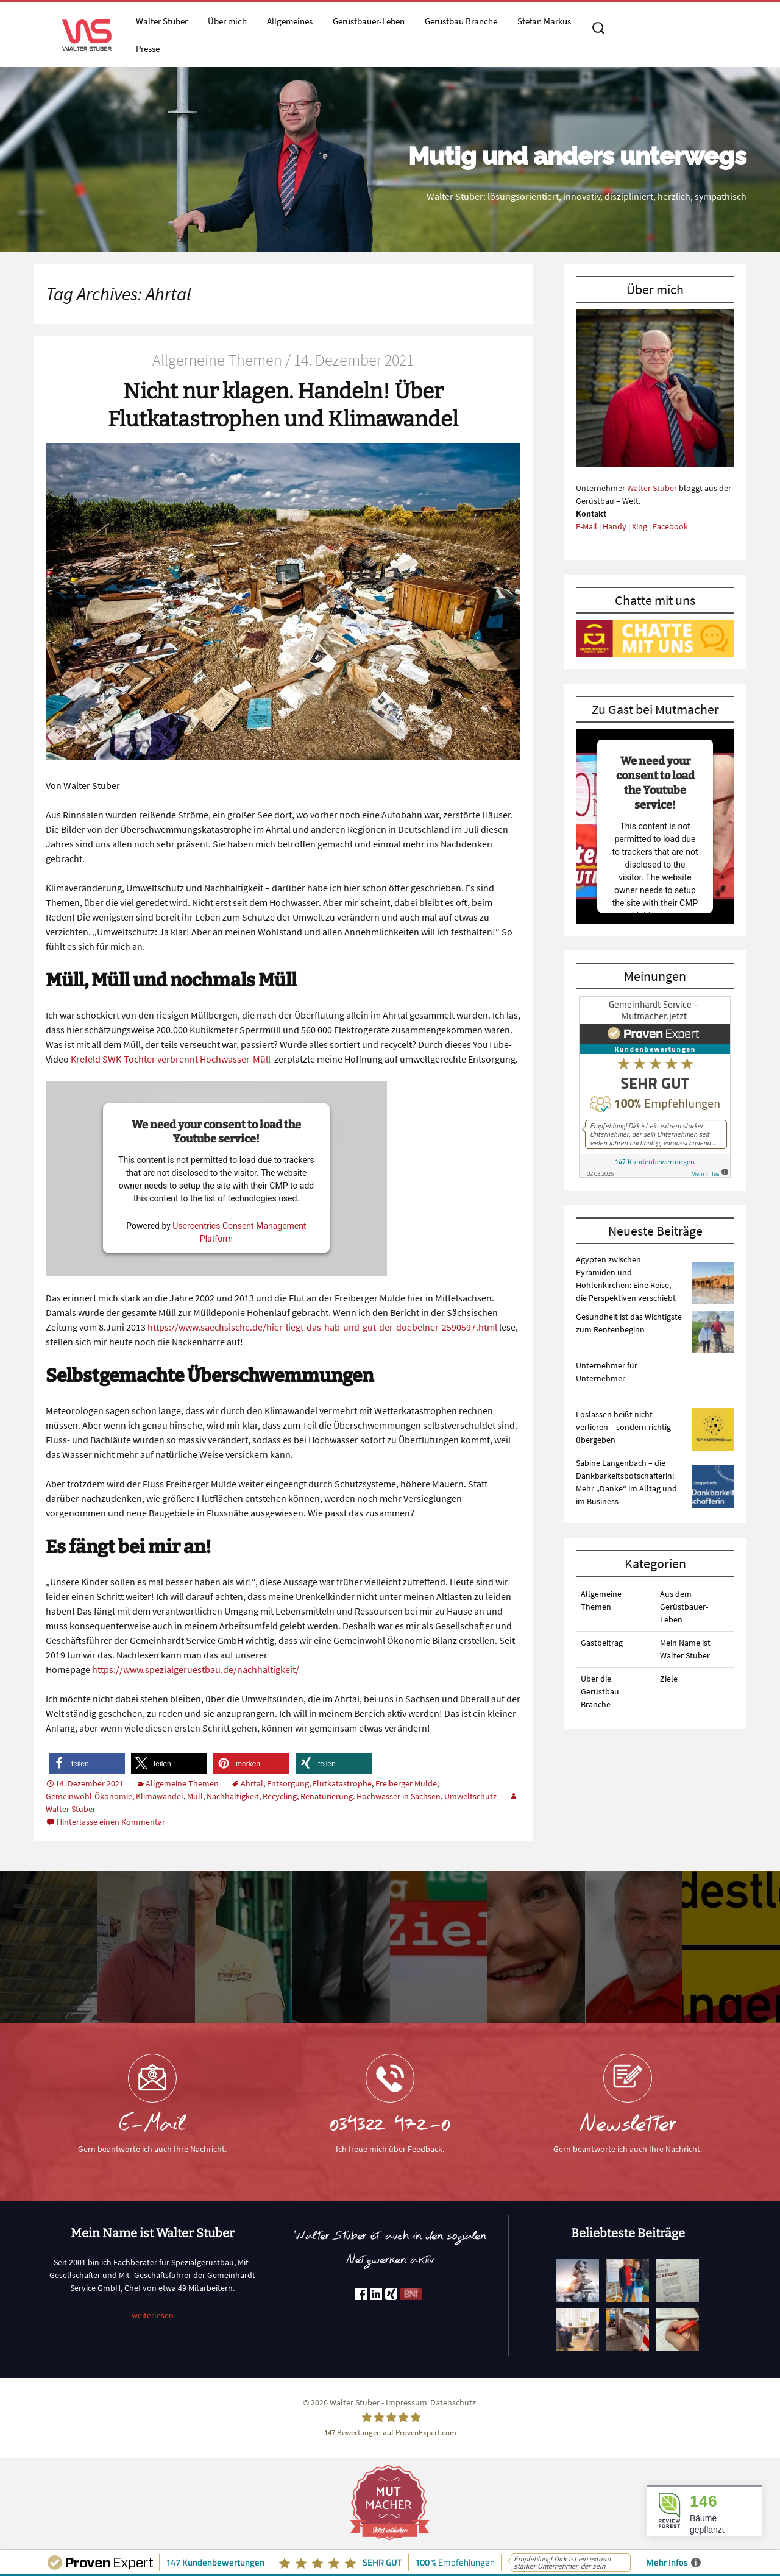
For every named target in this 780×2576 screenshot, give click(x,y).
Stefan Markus (544, 21)
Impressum (406, 2402)
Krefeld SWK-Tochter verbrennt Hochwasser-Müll (171, 1059)
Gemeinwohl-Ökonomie (89, 1796)
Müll (195, 1796)
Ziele (669, 1678)
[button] (87, 1763)
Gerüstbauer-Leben (369, 21)
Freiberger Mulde (406, 1783)
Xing (639, 526)
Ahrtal (252, 1783)
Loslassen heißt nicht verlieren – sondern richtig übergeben (623, 1427)
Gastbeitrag (602, 1642)
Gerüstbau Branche (461, 21)
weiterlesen (153, 2315)
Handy (614, 526)
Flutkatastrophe (342, 1783)
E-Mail (586, 526)
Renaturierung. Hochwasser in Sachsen (370, 1796)
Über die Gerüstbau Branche (600, 1691)
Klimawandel (159, 1796)
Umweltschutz (470, 1796)
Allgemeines (290, 21)
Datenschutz (453, 2402)
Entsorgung (288, 1783)
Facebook (670, 526)
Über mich (227, 21)
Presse (148, 48)
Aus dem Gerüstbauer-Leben (684, 1606)
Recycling (280, 1796)
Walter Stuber (162, 21)
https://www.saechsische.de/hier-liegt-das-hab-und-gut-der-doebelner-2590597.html (322, 1327)
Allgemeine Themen (182, 1783)
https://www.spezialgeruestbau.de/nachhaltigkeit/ (195, 1669)
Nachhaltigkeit (233, 1796)
